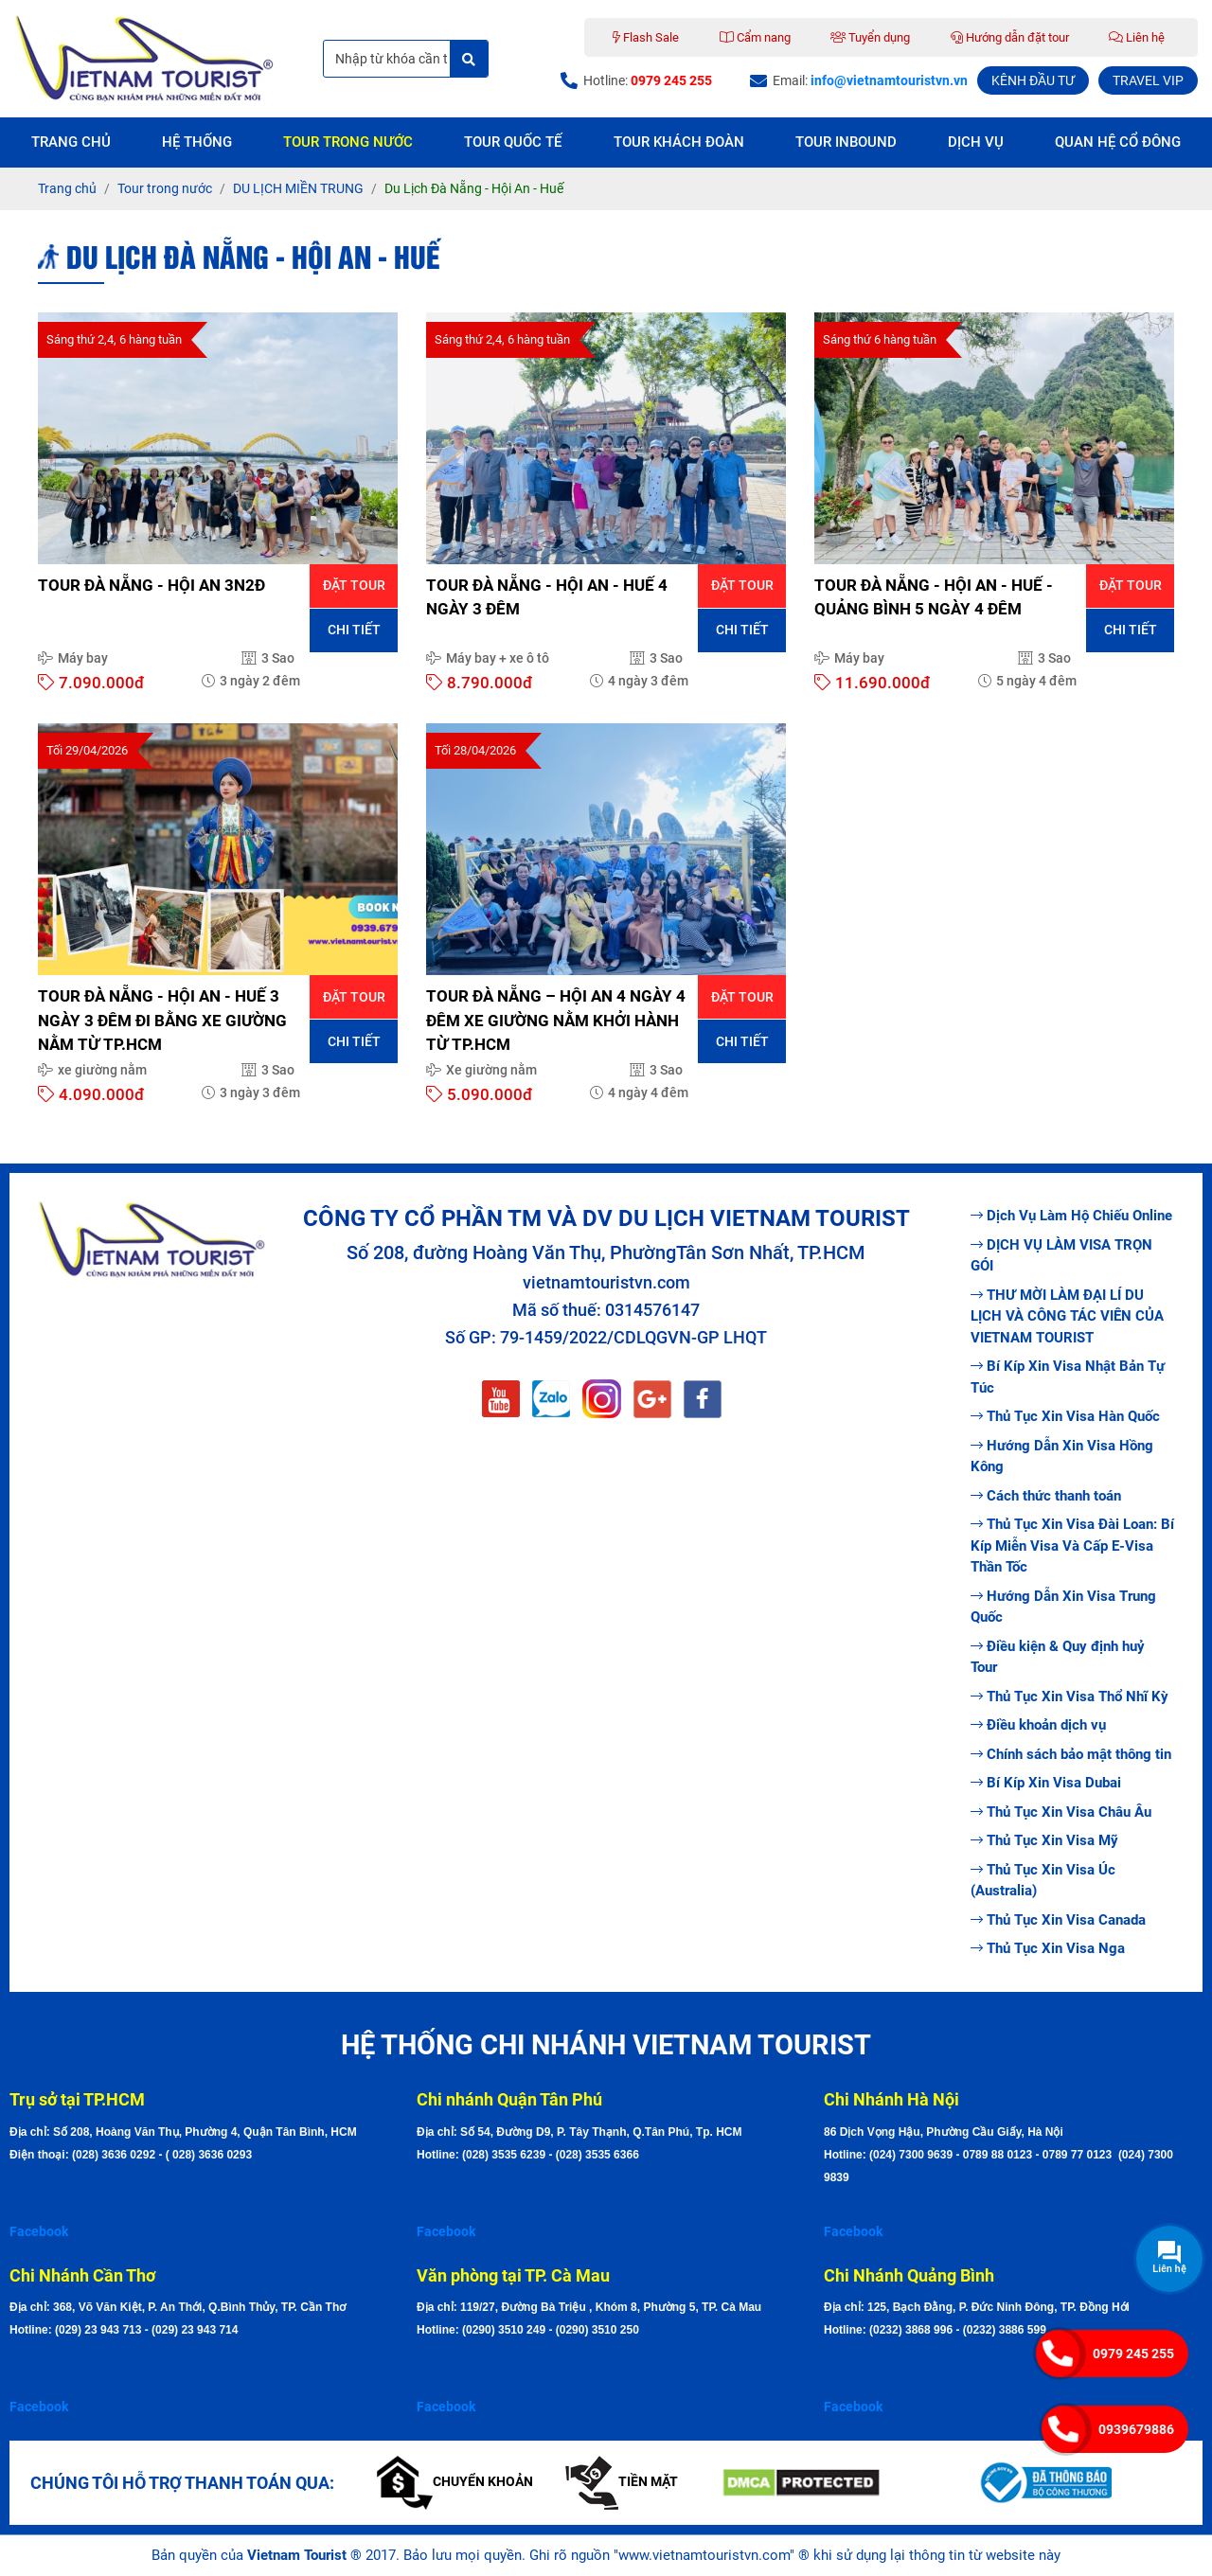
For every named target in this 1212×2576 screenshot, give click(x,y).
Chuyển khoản (455, 2481)
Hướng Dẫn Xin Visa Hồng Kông (1062, 1456)
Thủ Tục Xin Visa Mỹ (1044, 1840)
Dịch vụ (976, 142)
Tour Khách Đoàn (679, 142)
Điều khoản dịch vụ (1038, 1724)
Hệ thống (197, 142)
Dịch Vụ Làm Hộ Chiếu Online (1071, 1215)
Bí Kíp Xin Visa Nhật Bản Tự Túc (1068, 1377)
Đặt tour (354, 585)
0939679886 (1136, 2429)
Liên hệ (1137, 37)
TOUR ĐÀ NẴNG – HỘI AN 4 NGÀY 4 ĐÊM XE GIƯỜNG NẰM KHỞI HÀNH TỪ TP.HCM (556, 1020)
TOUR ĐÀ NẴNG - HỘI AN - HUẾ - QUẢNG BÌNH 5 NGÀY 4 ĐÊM (933, 597)
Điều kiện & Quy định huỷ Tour (1058, 1657)
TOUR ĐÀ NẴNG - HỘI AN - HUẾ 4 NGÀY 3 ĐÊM (547, 597)
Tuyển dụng (870, 37)
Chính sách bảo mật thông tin (1071, 1754)
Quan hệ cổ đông (1118, 142)
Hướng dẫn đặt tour (1010, 37)
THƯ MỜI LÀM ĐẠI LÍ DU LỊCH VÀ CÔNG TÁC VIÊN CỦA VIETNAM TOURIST (1067, 1316)
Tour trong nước (348, 142)
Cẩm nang (755, 37)
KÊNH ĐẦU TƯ (1033, 80)
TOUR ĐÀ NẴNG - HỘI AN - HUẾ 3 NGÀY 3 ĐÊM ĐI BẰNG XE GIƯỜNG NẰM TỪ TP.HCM (162, 1020)
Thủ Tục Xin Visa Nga (1048, 1948)
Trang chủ (71, 142)
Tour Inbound (846, 142)
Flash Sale (646, 37)
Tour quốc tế (512, 142)
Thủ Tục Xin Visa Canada (1058, 1919)
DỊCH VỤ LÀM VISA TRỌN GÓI (1061, 1255)
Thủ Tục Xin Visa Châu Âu (1061, 1812)
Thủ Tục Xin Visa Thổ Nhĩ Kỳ (1069, 1696)
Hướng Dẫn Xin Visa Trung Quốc (1063, 1607)
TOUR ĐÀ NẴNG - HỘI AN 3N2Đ (151, 585)
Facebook (38, 2231)
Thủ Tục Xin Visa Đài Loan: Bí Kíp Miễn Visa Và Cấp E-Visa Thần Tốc (1072, 1545)
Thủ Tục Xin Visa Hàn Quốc (1065, 1416)
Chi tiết (354, 629)
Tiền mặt (621, 2481)
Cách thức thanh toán (1046, 1495)
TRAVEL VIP (1148, 80)
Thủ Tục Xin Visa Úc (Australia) (1043, 1880)
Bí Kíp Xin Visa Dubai (1046, 1782)
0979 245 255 (1133, 2353)
